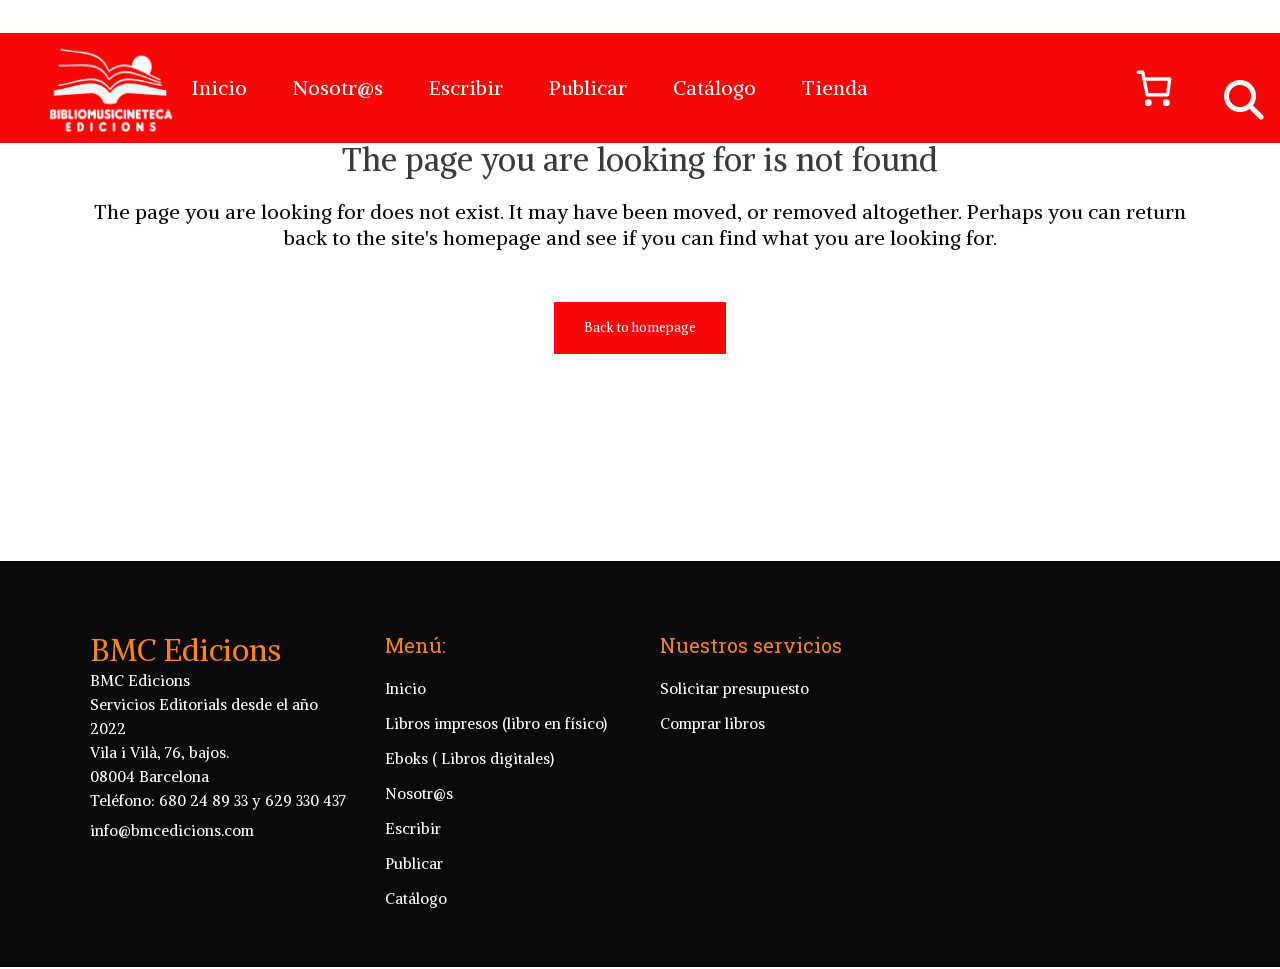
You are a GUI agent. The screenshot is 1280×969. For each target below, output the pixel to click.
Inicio (405, 738)
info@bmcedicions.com (172, 880)
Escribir (413, 878)
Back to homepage (640, 417)
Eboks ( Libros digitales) (469, 808)
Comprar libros (712, 773)
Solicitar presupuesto (734, 738)
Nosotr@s (419, 843)
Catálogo (416, 948)
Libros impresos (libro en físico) (496, 773)
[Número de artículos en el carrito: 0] (1145, 88)
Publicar (414, 913)
